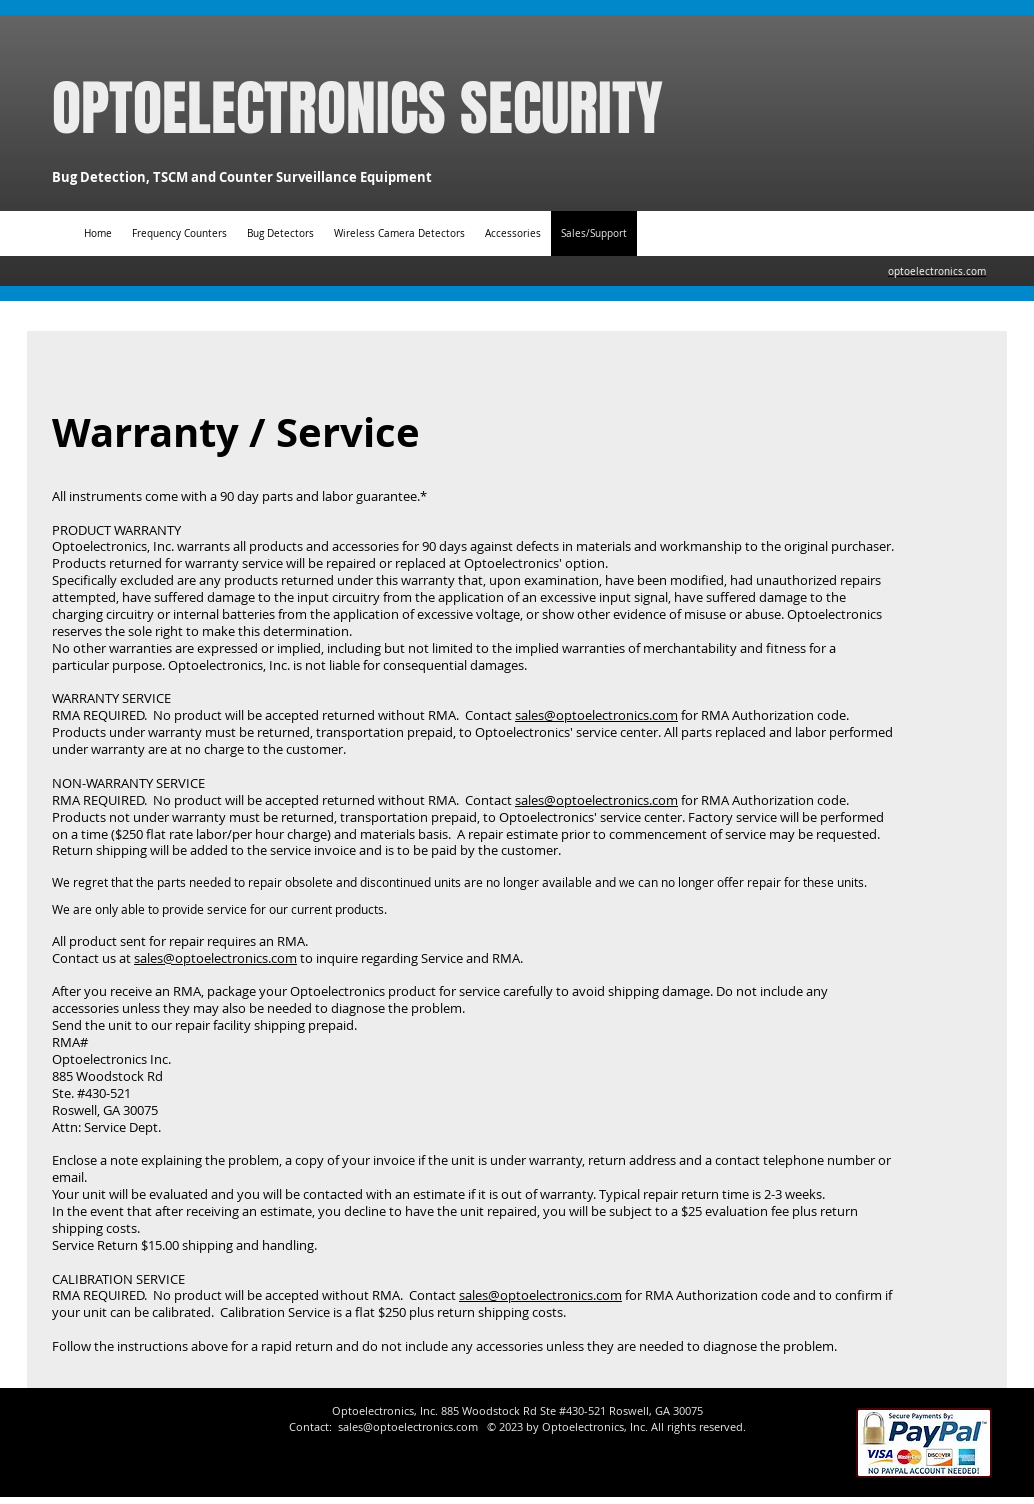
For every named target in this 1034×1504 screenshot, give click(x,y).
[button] (513, 233)
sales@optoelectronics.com (596, 715)
